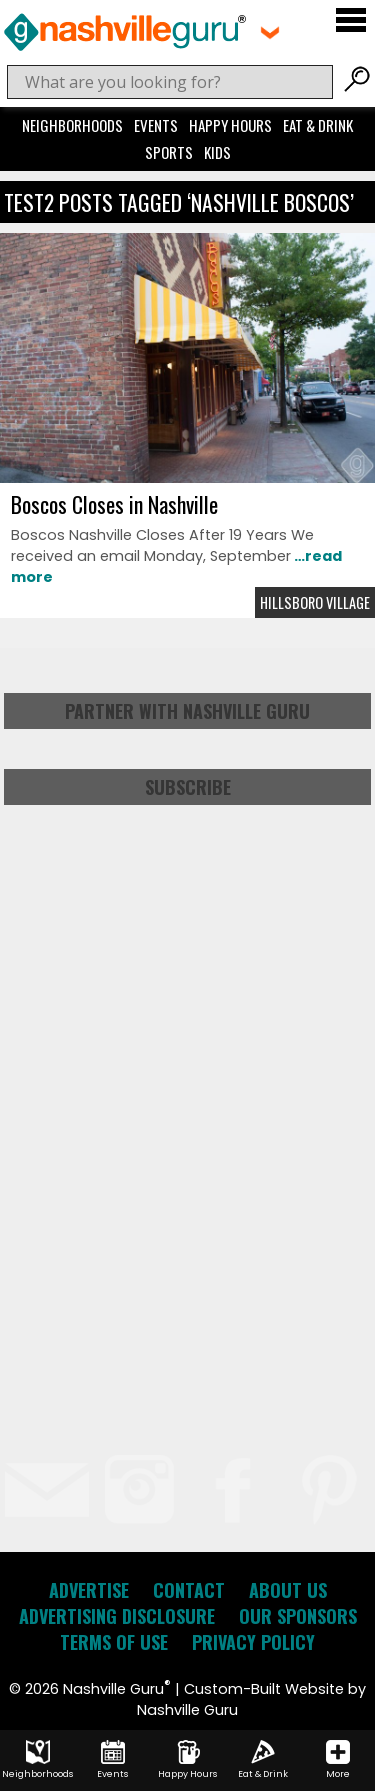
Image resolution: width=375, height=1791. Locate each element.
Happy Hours (230, 125)
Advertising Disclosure (117, 1616)
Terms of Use (114, 1642)
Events (156, 125)
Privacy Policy (253, 1642)
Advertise (89, 1590)
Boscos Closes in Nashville (114, 504)
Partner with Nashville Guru (187, 711)
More (338, 1760)
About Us (288, 1590)
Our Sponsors (298, 1616)
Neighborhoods (72, 125)
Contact (189, 1590)
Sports (169, 152)
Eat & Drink (318, 125)
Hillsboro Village (315, 602)
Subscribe (188, 787)
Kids (217, 152)
